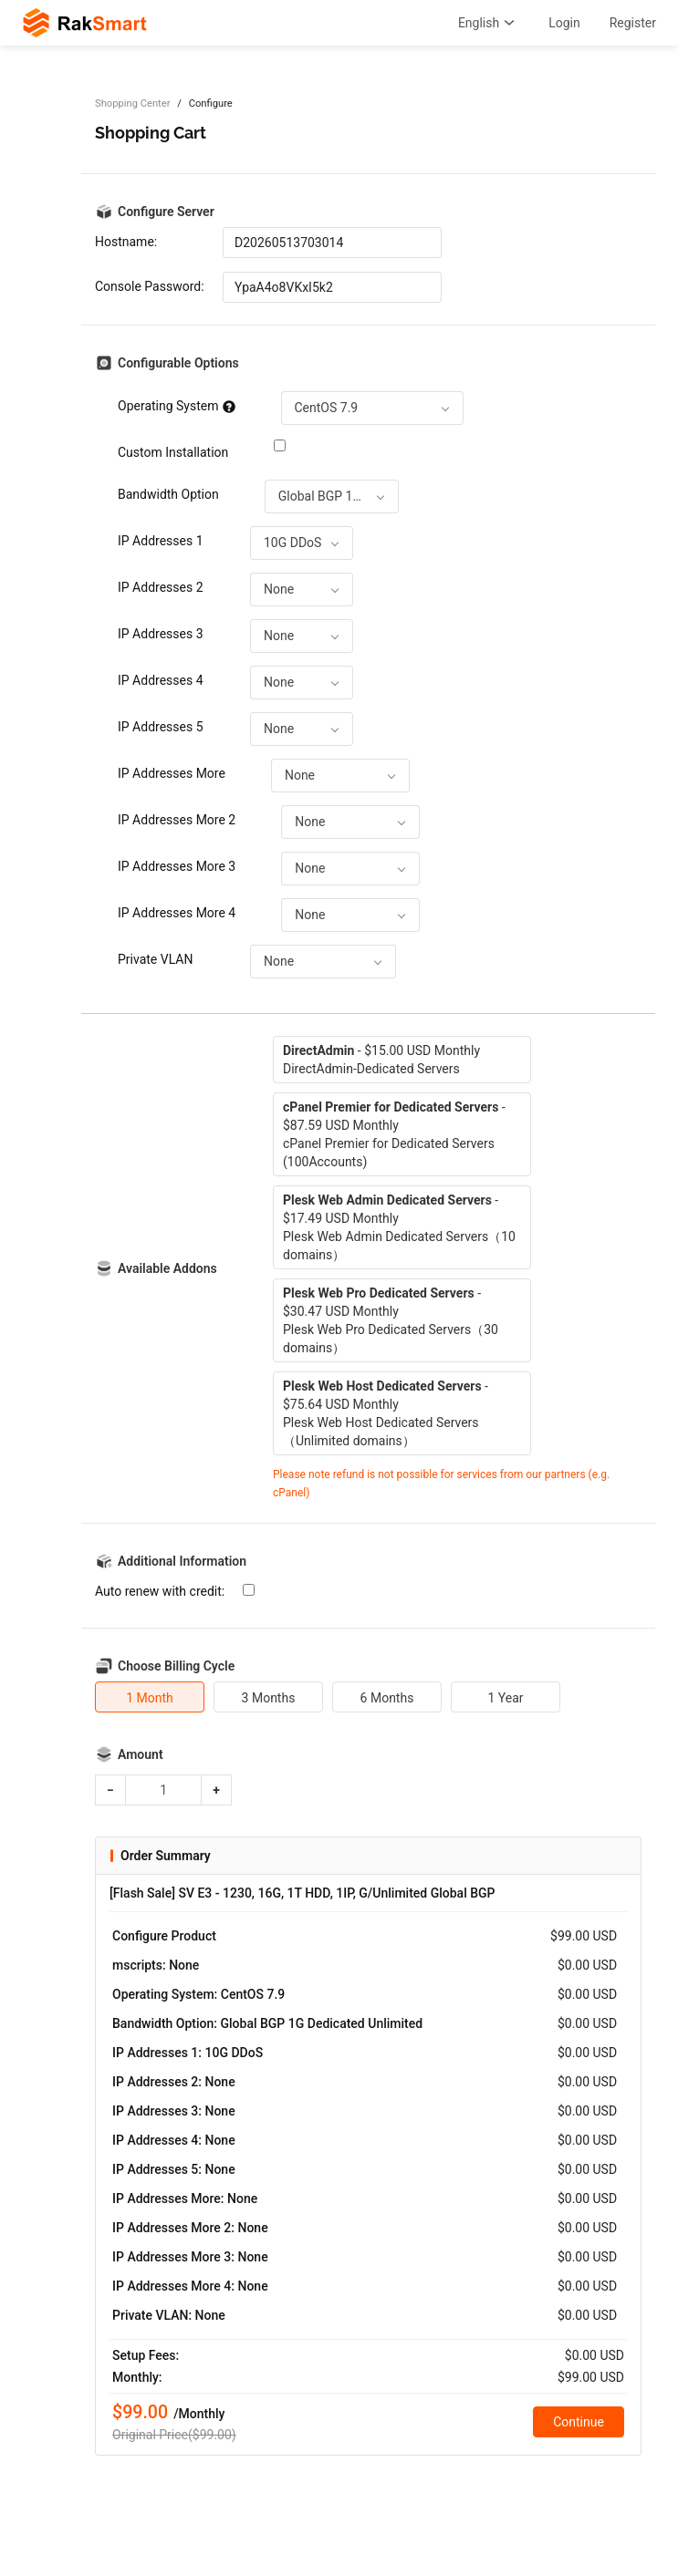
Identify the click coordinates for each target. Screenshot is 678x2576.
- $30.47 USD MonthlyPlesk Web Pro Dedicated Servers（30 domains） (390, 1320)
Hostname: (126, 241)
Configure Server (166, 211)
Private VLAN (155, 959)
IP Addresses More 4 (176, 912)
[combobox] (372, 408)
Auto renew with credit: (159, 1591)
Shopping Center (132, 103)
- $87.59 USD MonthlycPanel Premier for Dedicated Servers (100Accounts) (394, 1134)
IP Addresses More (171, 773)
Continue (578, 2422)
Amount (140, 1754)
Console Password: (149, 286)
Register (633, 23)
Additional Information (182, 1561)
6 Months (387, 1698)
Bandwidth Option (168, 494)
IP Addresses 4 (160, 680)
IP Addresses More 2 (176, 819)
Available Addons (167, 1268)
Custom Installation (173, 452)
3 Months (269, 1698)
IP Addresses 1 (160, 540)
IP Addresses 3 (160, 633)
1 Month (149, 1698)
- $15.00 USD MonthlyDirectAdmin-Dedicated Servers (381, 1059)
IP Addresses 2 (160, 587)
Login (564, 23)
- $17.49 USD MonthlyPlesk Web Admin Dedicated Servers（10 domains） (399, 1227)
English (488, 23)
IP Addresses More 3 (176, 866)
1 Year (505, 1698)
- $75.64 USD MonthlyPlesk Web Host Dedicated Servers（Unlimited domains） (385, 1413)
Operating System (176, 405)
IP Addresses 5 (160, 726)
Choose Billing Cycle (176, 1666)
